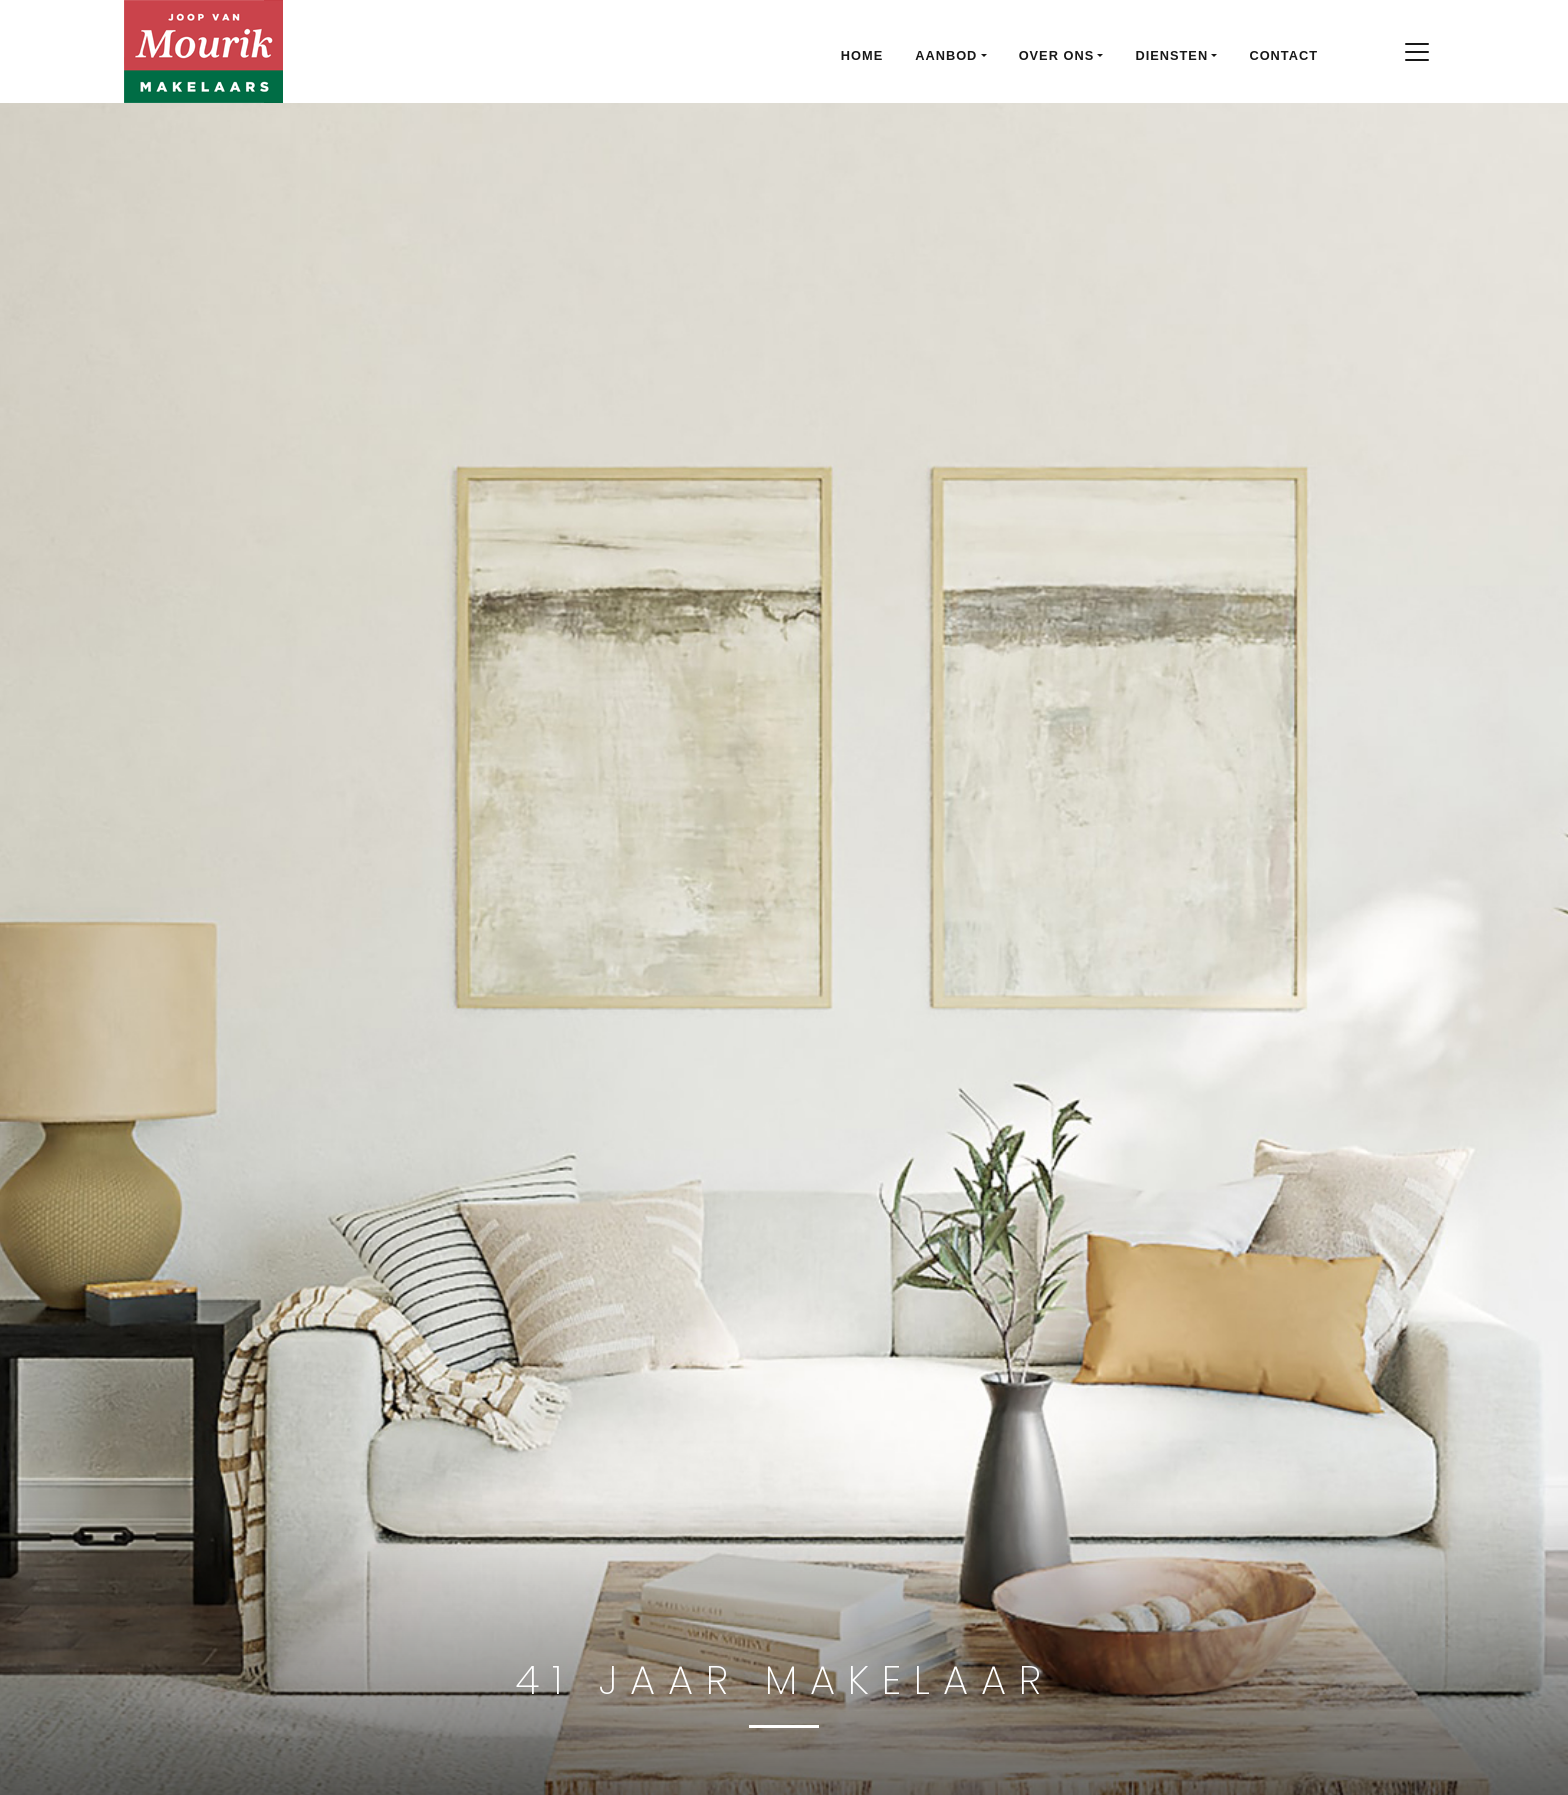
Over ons (1057, 55)
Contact (1283, 55)
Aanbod (946, 55)
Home (862, 55)
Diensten (1171, 55)
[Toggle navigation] (1416, 52)
